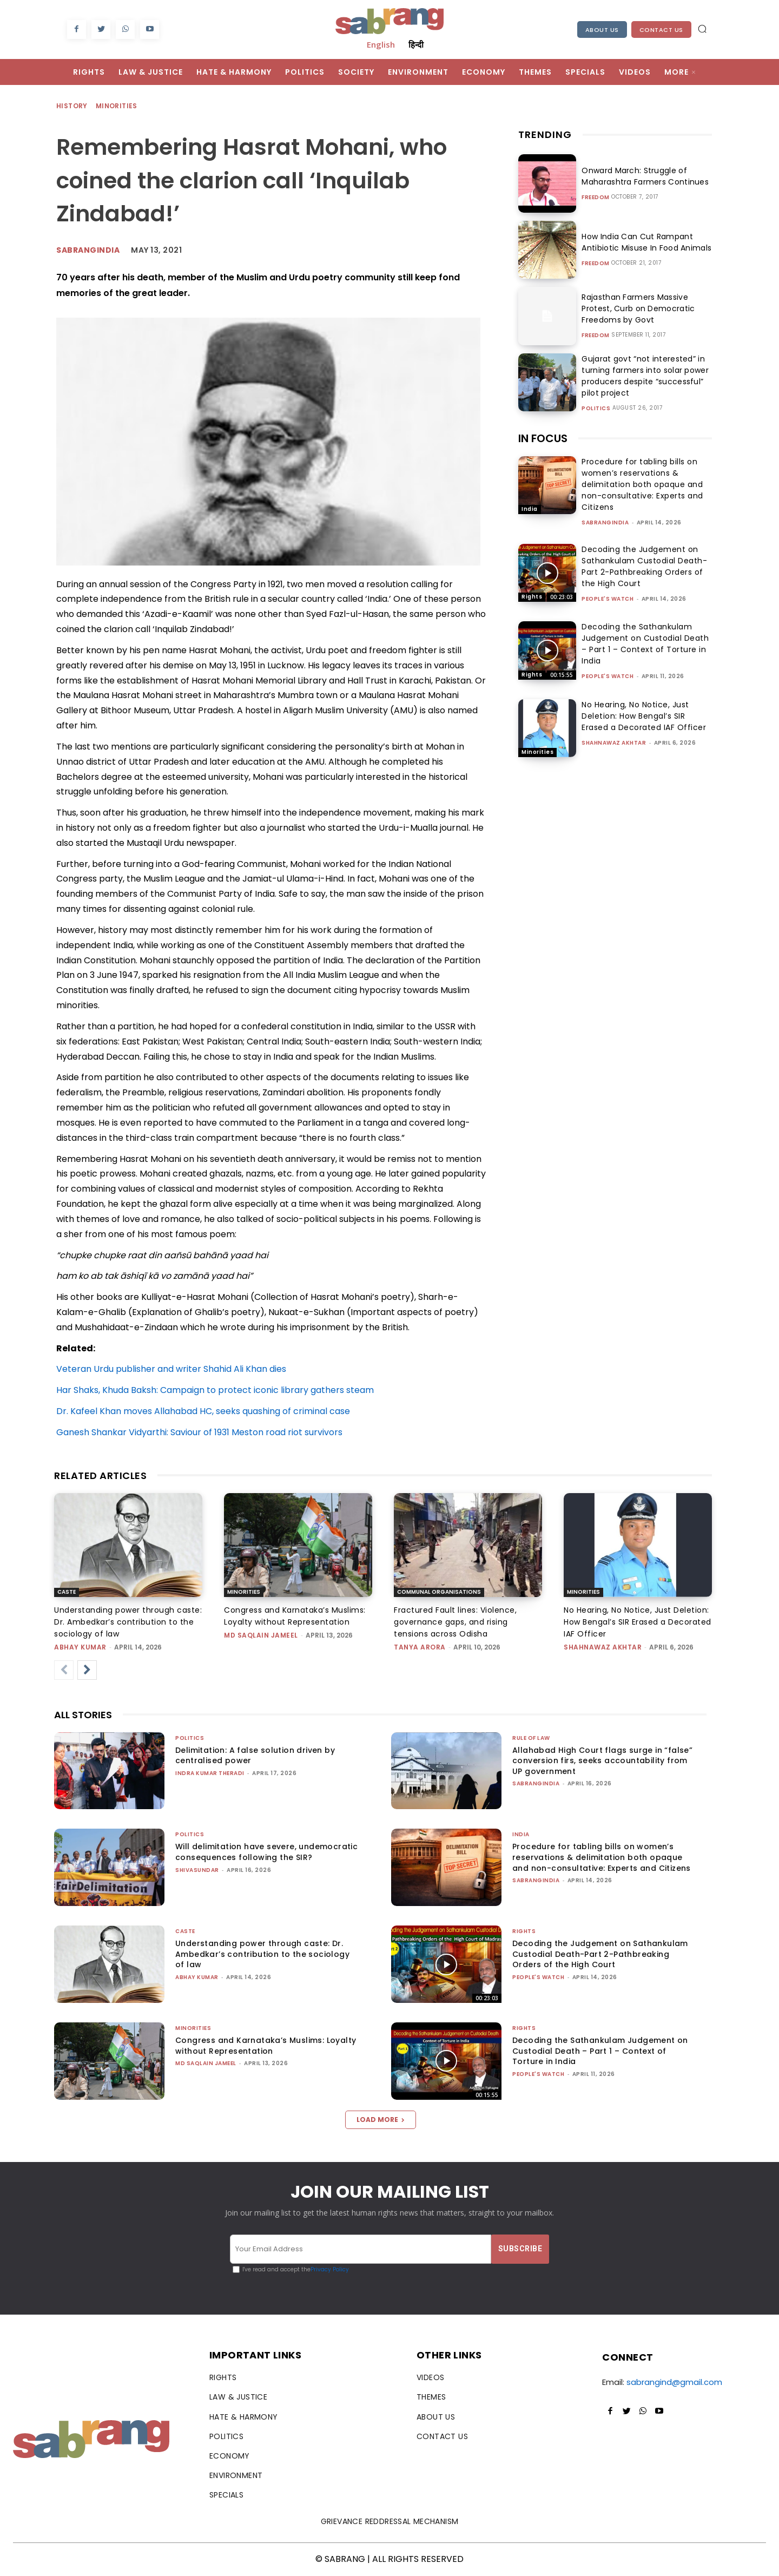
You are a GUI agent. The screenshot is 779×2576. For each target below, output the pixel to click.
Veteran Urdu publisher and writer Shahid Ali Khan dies (171, 1369)
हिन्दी (416, 44)
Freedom (596, 197)
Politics (596, 408)
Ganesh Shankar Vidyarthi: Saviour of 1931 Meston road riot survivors (199, 1432)
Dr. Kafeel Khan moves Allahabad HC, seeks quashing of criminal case (203, 1411)
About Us (602, 29)
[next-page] (87, 1670)
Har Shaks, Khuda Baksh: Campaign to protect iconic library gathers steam (215, 1390)
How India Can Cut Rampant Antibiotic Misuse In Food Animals (644, 242)
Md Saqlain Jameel (261, 1635)
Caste (66, 1592)
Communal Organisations (439, 1592)
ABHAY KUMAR (80, 1647)
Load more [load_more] (381, 2119)
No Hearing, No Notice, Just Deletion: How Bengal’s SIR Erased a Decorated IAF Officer (644, 716)
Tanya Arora (420, 1647)
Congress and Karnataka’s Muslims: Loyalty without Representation (265, 2045)
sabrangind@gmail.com (674, 2382)
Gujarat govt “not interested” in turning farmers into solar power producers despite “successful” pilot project (642, 375)
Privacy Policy (330, 2269)
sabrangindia (605, 522)
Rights (531, 597)
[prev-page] (64, 1670)
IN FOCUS (542, 438)
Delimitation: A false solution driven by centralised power (255, 1755)
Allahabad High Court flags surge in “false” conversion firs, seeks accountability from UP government (602, 1761)
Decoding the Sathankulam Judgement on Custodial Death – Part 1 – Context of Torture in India (645, 643)
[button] (702, 28)
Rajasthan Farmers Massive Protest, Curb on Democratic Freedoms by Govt (636, 308)
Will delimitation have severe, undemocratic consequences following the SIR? (266, 1852)
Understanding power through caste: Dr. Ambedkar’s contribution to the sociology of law (128, 1622)
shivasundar (197, 1870)
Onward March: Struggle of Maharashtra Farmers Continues (643, 176)
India (529, 509)
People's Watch (607, 599)
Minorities (117, 106)
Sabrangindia (88, 250)
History (72, 106)
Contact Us (661, 29)
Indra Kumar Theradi (210, 1773)
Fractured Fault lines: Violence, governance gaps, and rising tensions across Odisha (455, 1622)
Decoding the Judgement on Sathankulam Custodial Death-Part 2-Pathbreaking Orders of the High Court (644, 566)
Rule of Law (531, 1738)
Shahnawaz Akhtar (614, 743)
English (381, 44)
